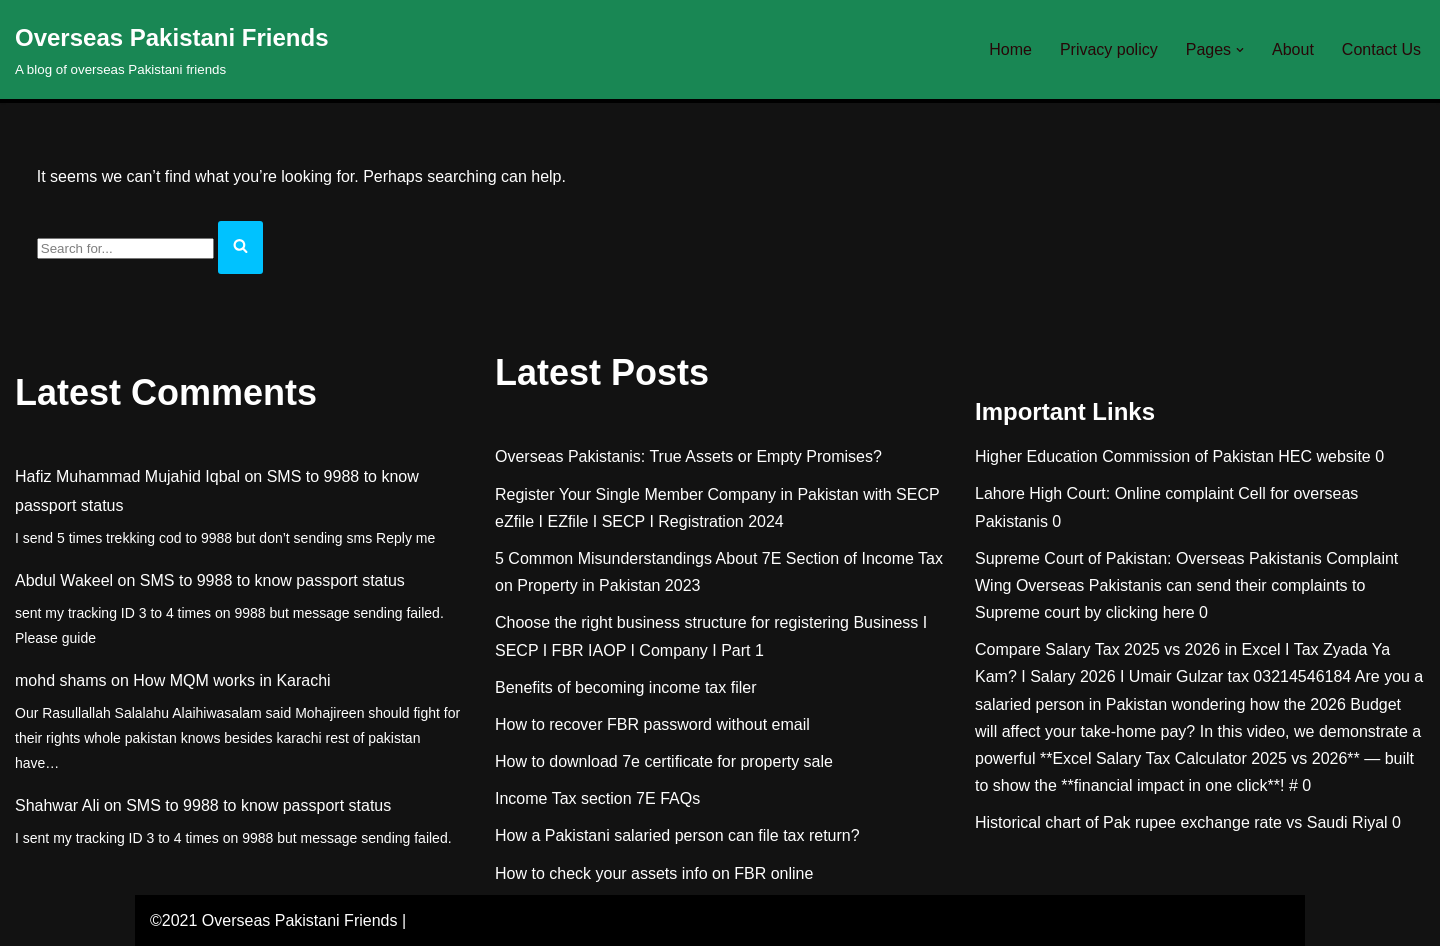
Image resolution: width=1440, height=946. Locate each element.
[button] (1240, 50)
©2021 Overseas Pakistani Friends (273, 920)
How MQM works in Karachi (231, 680)
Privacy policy (1109, 49)
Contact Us (1381, 49)
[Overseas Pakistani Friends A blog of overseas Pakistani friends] (172, 49)
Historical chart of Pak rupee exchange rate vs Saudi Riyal (1181, 822)
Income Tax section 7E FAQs (597, 798)
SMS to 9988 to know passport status (272, 580)
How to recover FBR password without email (652, 724)
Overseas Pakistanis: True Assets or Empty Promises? (688, 456)
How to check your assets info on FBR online (654, 873)
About (1293, 49)
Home (1010, 49)
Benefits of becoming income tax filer (625, 687)
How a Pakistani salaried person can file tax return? (677, 835)
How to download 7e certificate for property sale (664, 761)
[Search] (125, 248)
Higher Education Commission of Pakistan (1124, 456)
